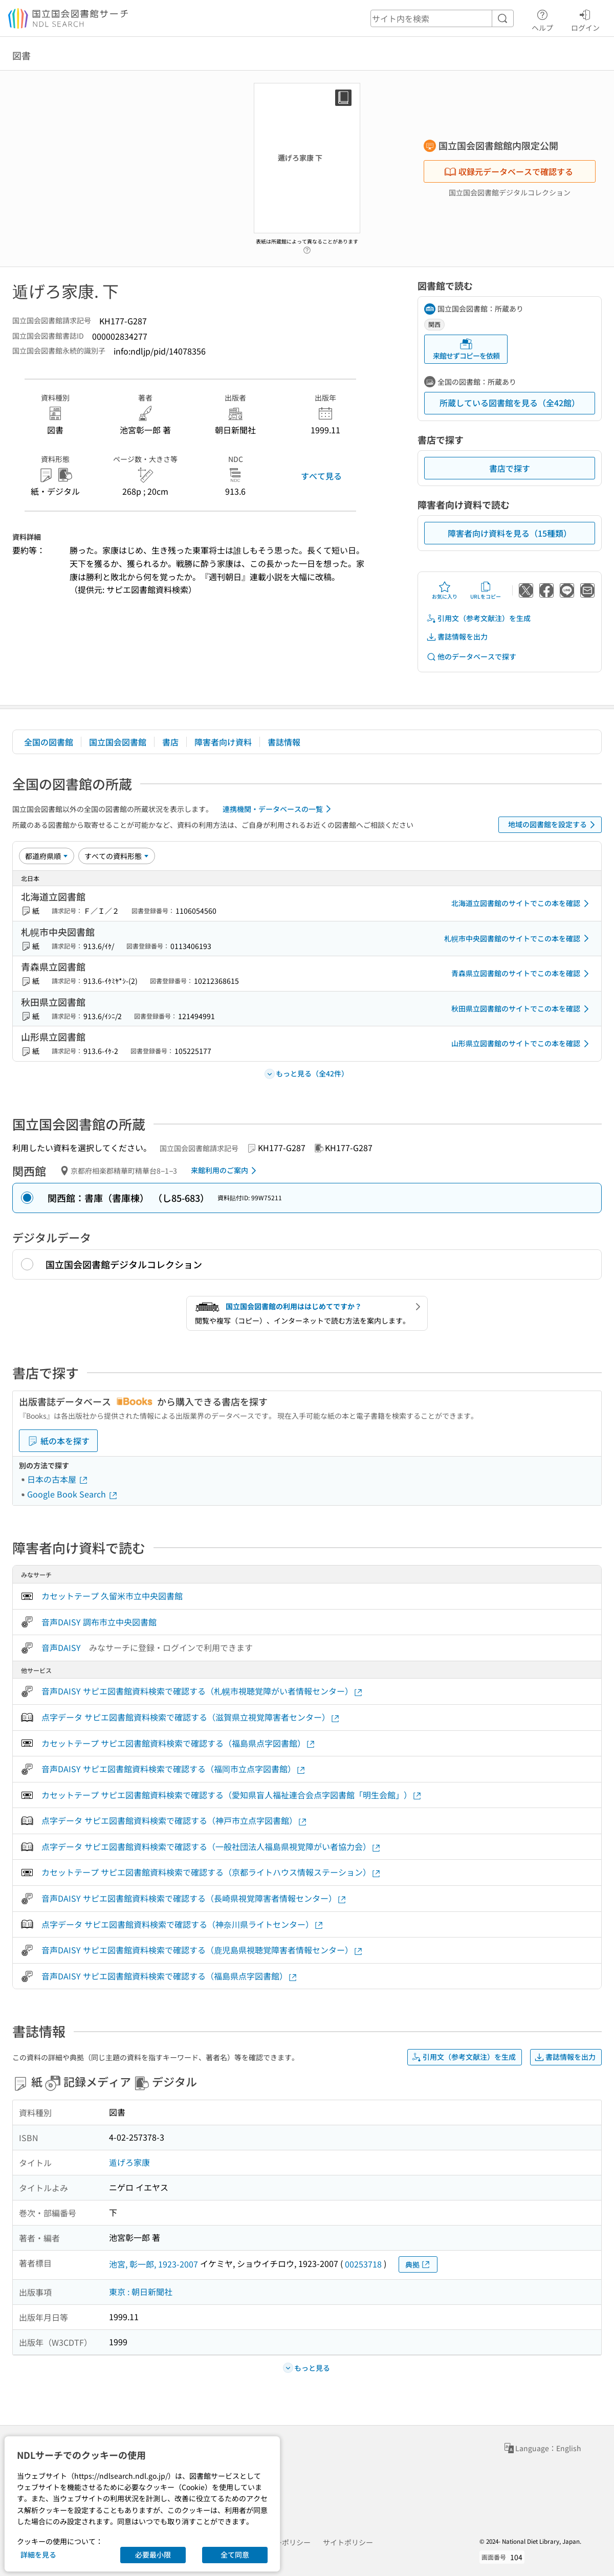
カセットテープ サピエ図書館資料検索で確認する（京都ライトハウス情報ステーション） (211, 1872)
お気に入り (444, 590)
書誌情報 (284, 742)
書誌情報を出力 (457, 636)
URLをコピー (485, 590)
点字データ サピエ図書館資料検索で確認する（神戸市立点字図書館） (174, 1820)
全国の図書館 (48, 742)
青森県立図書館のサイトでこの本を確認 (522, 973)
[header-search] (442, 18)
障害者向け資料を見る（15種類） (510, 533)
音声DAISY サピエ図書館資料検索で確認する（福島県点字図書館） (169, 1976)
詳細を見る (38, 2554)
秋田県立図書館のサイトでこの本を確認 (522, 1009)
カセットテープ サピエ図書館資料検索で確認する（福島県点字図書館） (178, 1743)
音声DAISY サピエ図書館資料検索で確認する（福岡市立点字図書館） (173, 1769)
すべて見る (321, 476)
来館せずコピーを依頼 (466, 349)
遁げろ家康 (129, 2162)
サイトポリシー (348, 2542)
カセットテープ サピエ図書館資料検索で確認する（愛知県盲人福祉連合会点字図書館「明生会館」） (231, 1795)
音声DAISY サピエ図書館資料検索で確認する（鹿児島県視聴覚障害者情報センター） (202, 1950)
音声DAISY (61, 1647)
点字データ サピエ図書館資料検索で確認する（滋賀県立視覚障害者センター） (190, 1717)
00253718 (363, 2264)
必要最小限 (153, 2554)
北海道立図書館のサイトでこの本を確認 (522, 903)
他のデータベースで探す (471, 656)
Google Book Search (72, 1494)
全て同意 (235, 2554)
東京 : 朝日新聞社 (140, 2291)
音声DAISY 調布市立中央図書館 (99, 1622)
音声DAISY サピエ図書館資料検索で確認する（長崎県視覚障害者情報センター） (194, 1898)
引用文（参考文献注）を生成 (478, 618)
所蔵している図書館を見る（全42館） (510, 403)
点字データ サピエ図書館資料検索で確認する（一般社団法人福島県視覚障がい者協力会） (211, 1846)
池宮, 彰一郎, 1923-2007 (153, 2264)
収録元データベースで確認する (508, 171)
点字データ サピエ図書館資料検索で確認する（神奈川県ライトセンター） (182, 1924)
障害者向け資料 (223, 742)
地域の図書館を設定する (553, 825)
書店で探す (509, 468)
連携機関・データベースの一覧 (279, 809)
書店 (170, 742)
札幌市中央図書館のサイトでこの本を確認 (518, 938)
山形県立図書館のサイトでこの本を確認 (522, 1044)
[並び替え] (46, 856)
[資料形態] (116, 856)
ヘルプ (542, 19)
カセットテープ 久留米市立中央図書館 (112, 1596)
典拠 (418, 2264)
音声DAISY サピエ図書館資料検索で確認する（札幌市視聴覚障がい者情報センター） (202, 1691)
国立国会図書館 (117, 742)
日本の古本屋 (58, 1479)
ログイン (585, 19)
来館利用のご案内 (225, 1170)
